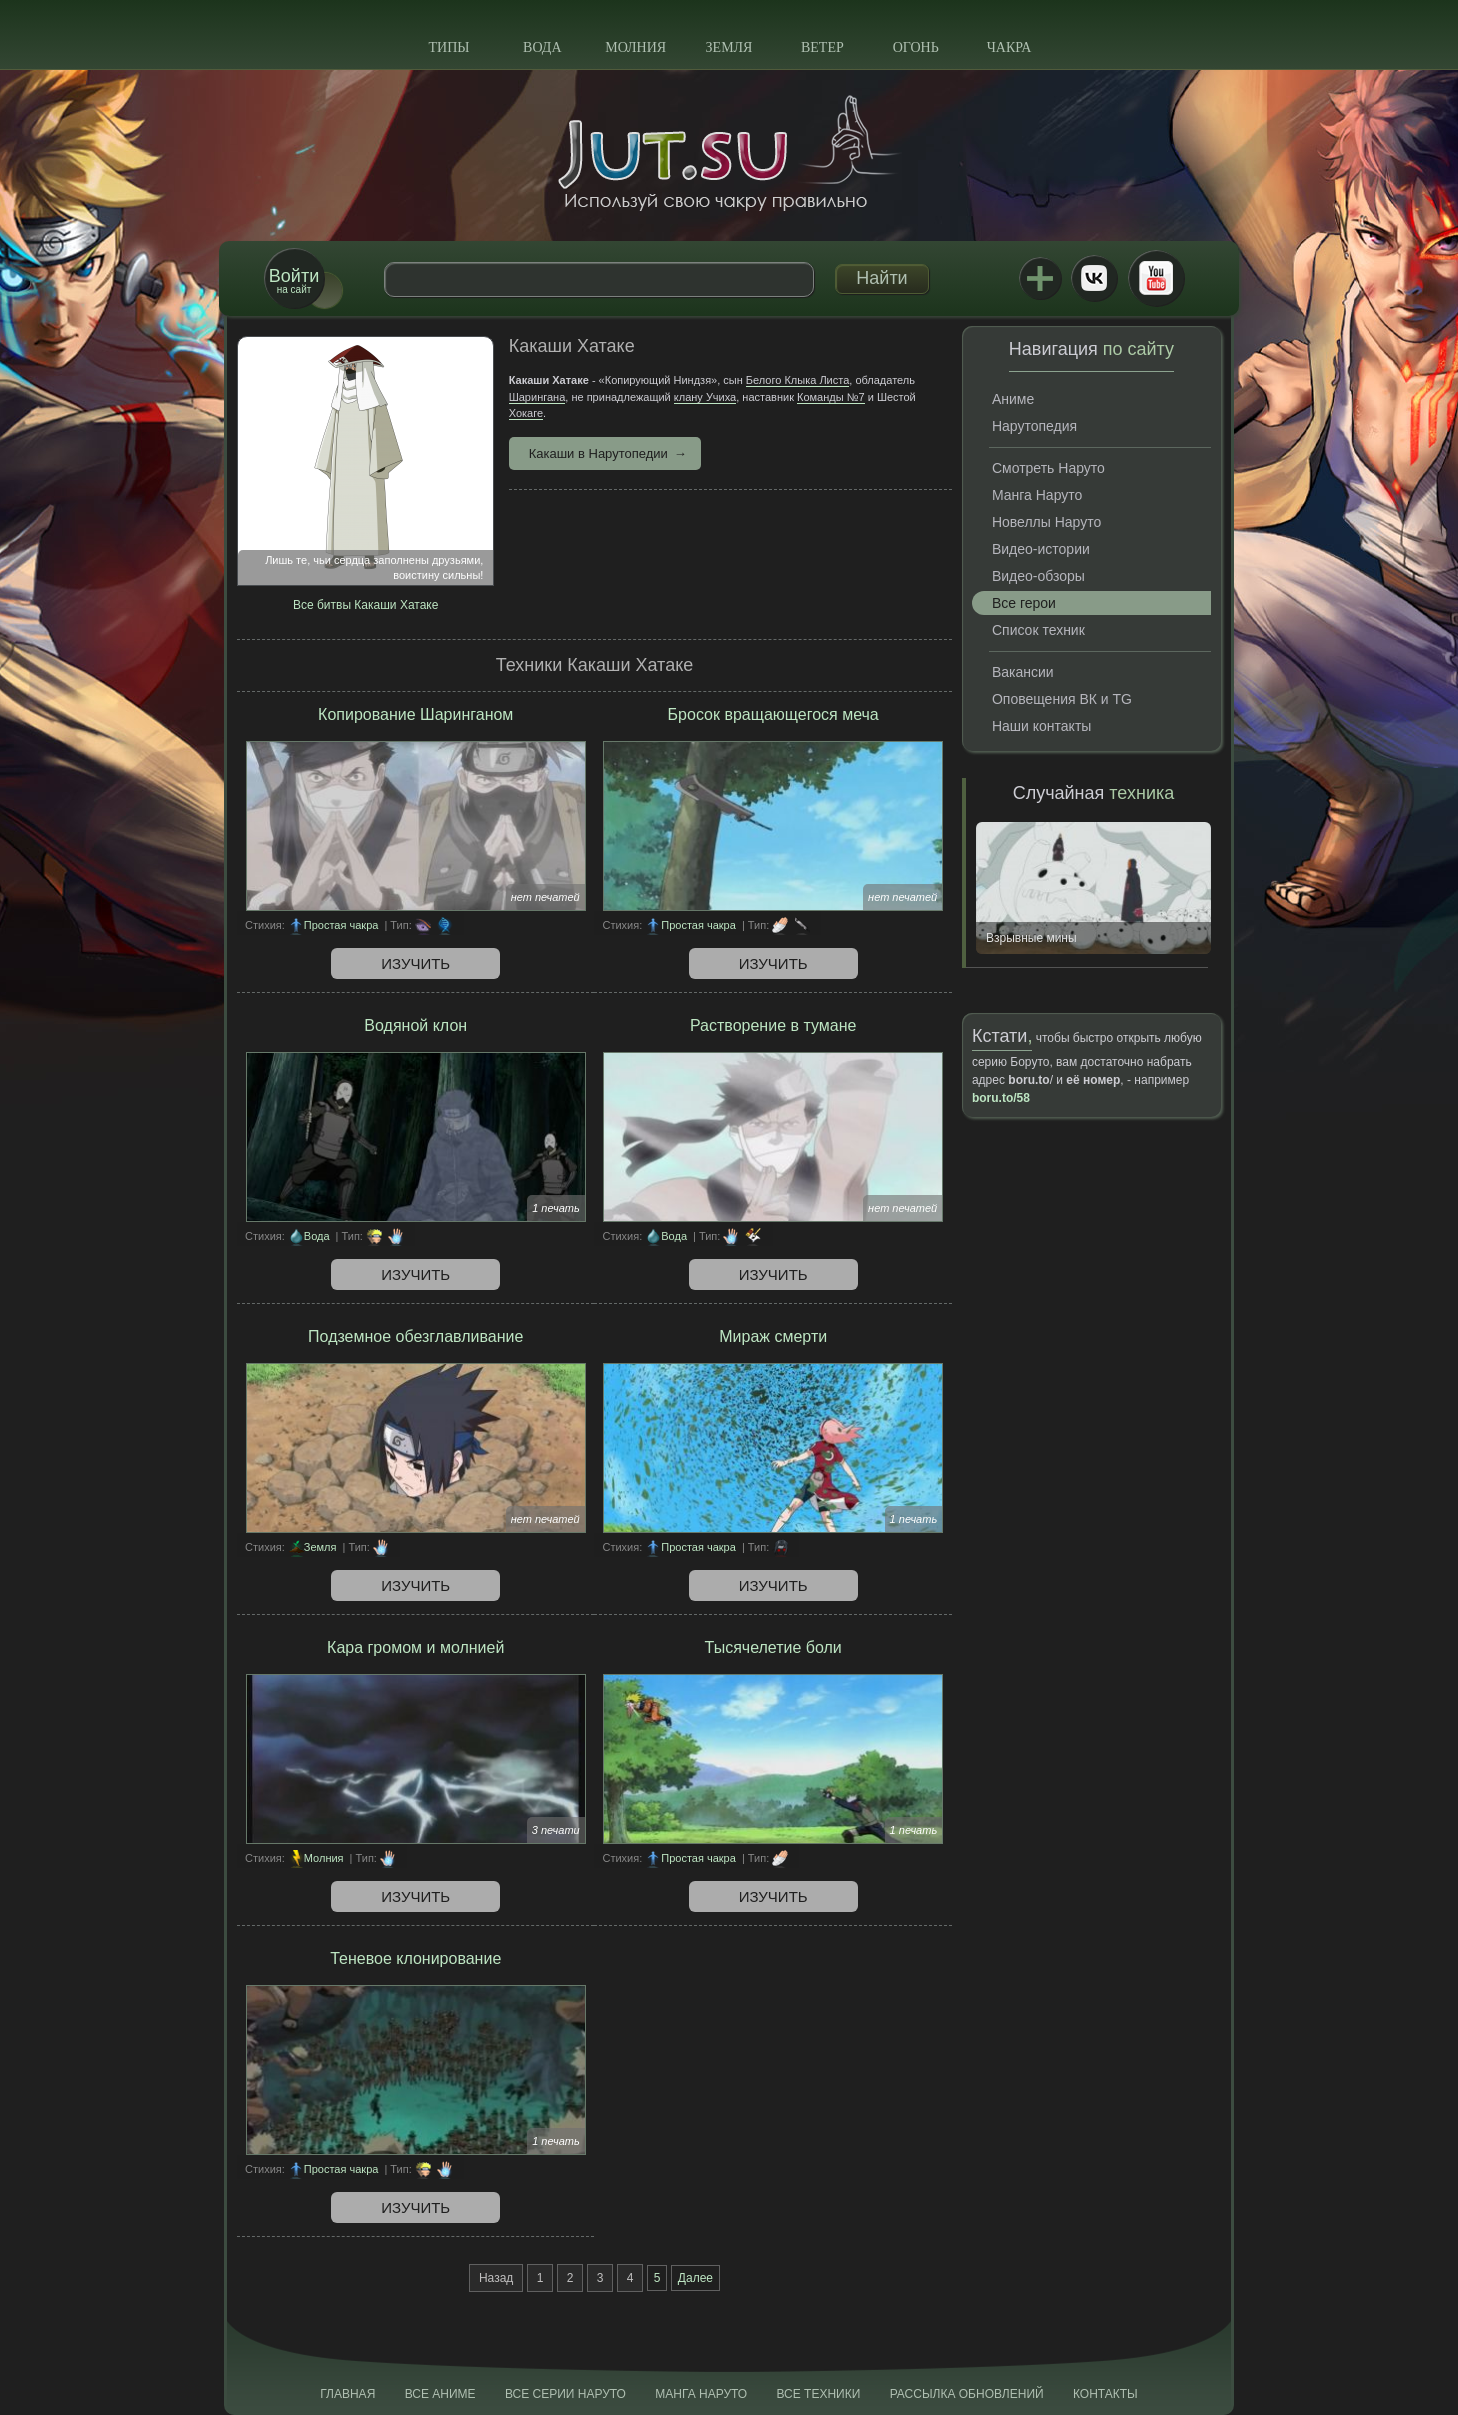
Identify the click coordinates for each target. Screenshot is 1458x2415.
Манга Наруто (1037, 495)
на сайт (294, 280)
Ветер (822, 47)
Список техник (1038, 630)
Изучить (415, 963)
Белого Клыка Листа (797, 380)
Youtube (1156, 278)
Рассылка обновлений (967, 2394)
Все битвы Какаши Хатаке (365, 605)
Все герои (1024, 603)
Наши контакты (1041, 726)
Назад (496, 2278)
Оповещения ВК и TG (1062, 699)
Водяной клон (415, 1025)
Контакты (1105, 2394)
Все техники (818, 2394)
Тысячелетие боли (773, 1647)
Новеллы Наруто (1046, 522)
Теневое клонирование (415, 1958)
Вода (542, 47)
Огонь (916, 47)
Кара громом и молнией (415, 1647)
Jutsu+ (1040, 278)
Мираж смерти (773, 1336)
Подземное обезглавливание (415, 1336)
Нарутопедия (1034, 426)
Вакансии (1023, 672)
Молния (635, 47)
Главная (347, 2394)
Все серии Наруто (565, 2394)
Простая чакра (341, 925)
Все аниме (440, 2394)
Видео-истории (1041, 549)
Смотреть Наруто (1048, 468)
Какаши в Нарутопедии (598, 453)
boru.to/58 (1001, 1098)
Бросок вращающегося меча (773, 714)
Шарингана (537, 397)
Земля (729, 47)
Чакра (1009, 47)
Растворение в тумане (773, 1025)
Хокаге (526, 413)
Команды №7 (831, 397)
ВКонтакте (1094, 278)
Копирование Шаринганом (415, 714)
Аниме (1013, 399)
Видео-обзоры (1038, 576)
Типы (448, 47)
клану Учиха (705, 397)
